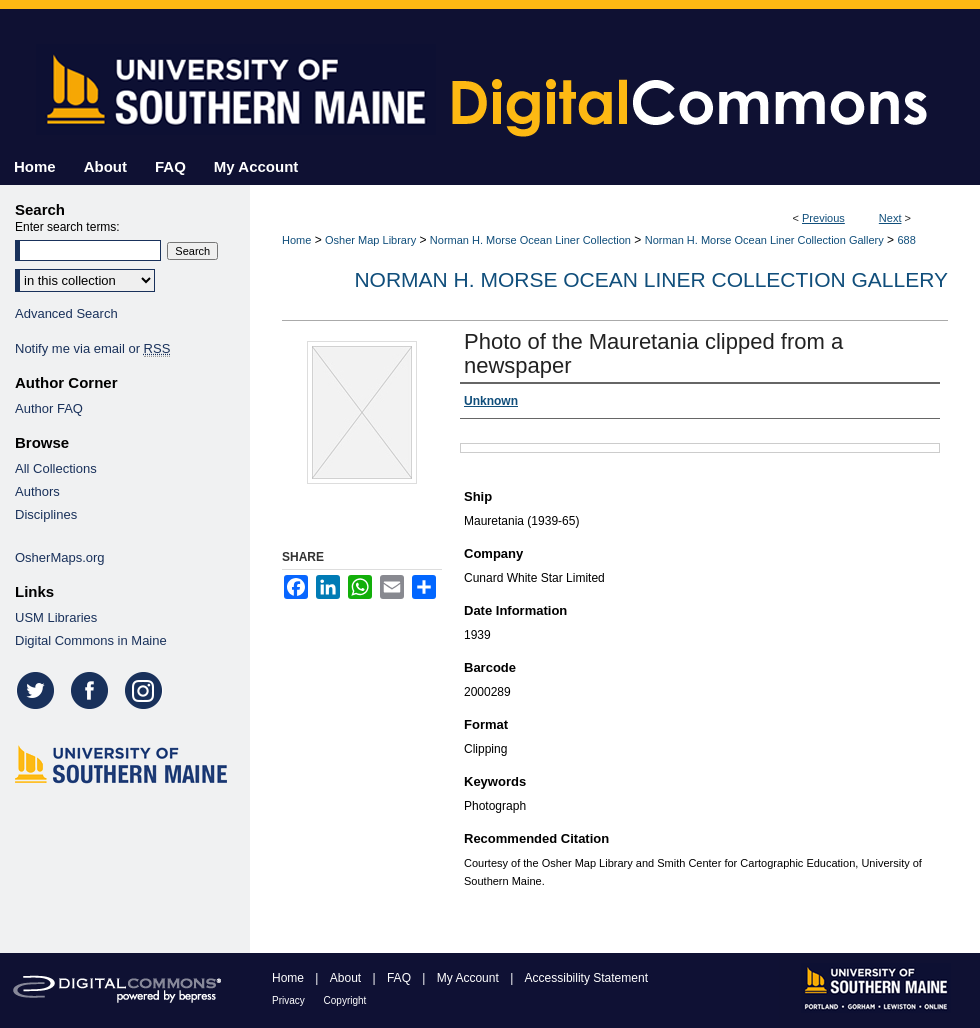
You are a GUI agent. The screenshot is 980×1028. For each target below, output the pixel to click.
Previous (823, 218)
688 (906, 240)
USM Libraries (56, 617)
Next (890, 218)
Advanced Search (66, 313)
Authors (37, 491)
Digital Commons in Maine (91, 640)
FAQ (400, 978)
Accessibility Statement (586, 978)
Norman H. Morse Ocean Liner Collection (530, 240)
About (347, 978)
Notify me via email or (92, 348)
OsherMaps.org (60, 557)
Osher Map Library (370, 240)
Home (296, 240)
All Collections (56, 468)
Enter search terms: (67, 227)
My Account (469, 978)
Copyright (345, 1000)
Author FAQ (49, 408)
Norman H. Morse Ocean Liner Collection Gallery (764, 240)
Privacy (290, 1000)
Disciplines (46, 514)
